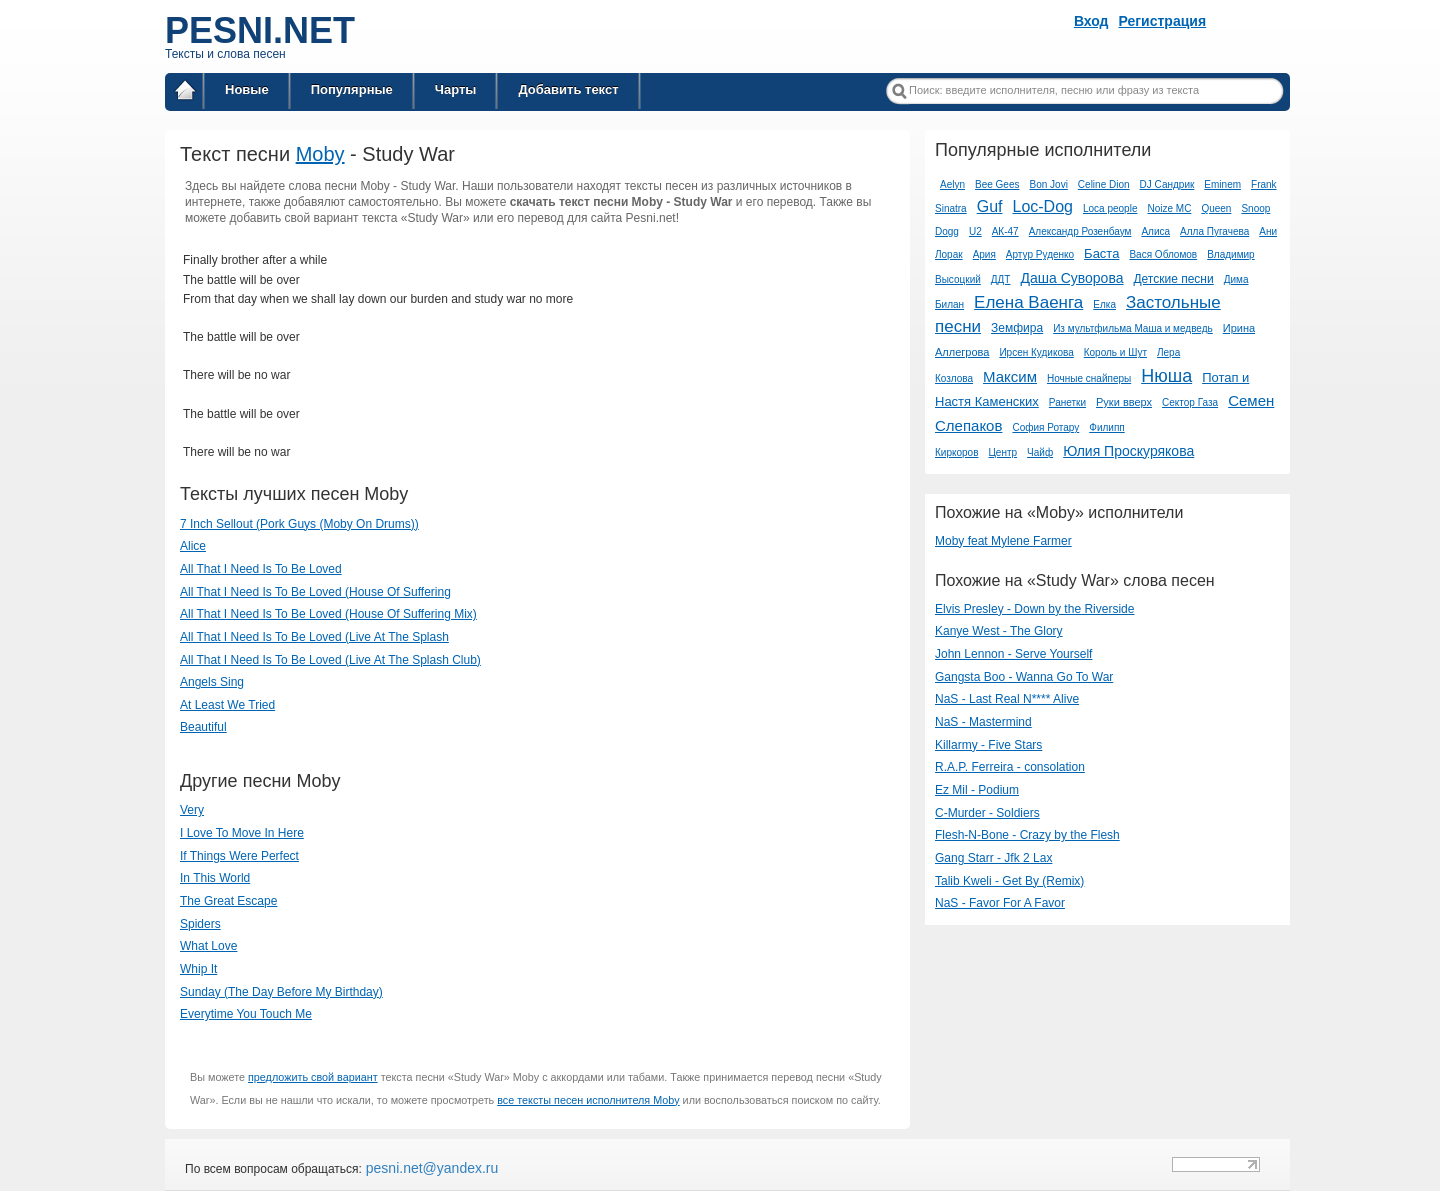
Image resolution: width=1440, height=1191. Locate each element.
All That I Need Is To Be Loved (261, 569)
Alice (193, 546)
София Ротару (1045, 427)
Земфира (1017, 328)
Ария (984, 254)
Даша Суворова (1071, 278)
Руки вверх (1124, 402)
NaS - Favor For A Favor (1000, 903)
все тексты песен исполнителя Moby (588, 1100)
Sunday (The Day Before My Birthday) (281, 992)
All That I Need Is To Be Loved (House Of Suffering (315, 592)
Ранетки (1067, 402)
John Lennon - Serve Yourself (1013, 654)
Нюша (1166, 376)
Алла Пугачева (1214, 231)
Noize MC (1169, 208)
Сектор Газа (1190, 402)
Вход (1091, 21)
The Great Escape (228, 901)
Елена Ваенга (1028, 302)
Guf (990, 206)
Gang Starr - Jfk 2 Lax (993, 858)
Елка (1104, 304)
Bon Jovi (1049, 184)
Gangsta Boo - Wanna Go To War (1024, 677)
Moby (320, 154)
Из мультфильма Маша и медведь (1133, 328)
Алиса (1155, 231)
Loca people (1110, 208)
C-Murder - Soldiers (987, 813)
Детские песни (1173, 279)
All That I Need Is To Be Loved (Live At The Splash (314, 637)
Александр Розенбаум (1080, 231)
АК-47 (1005, 231)
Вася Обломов (1163, 254)
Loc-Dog (1042, 206)
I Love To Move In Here (242, 833)
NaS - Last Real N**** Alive (1007, 699)
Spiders (200, 924)
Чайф (1040, 452)
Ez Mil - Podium (977, 790)
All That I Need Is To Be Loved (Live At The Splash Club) (330, 660)
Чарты (456, 89)
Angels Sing (212, 682)
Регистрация (1163, 21)
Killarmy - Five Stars (988, 745)
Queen (1216, 208)
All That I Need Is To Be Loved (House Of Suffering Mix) (328, 614)
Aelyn (952, 184)
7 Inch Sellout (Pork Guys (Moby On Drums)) (299, 524)
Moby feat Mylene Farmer (1003, 541)
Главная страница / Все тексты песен (185, 93)
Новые (247, 89)
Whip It (198, 969)
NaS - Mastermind (983, 722)
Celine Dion (1104, 184)
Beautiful (203, 727)
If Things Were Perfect (239, 856)
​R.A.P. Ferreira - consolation (1010, 767)
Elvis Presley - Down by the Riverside (1034, 609)
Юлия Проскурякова (1128, 451)
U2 (975, 231)
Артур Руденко (1040, 254)
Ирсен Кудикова (1036, 352)
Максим (1010, 376)
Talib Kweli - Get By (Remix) (1009, 881)
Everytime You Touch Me (246, 1014)
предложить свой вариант (313, 1077)
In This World (215, 878)
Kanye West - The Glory (999, 631)
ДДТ (1001, 279)
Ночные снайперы (1089, 378)
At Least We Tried (227, 705)
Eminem (1222, 184)
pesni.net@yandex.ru (430, 1168)
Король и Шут (1115, 352)
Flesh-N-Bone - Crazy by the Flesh (1027, 835)
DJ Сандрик (1167, 184)
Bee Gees (997, 184)
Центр (1002, 452)
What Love (208, 946)
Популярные (352, 89)
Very (192, 810)
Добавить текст (568, 89)
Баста (1101, 253)
